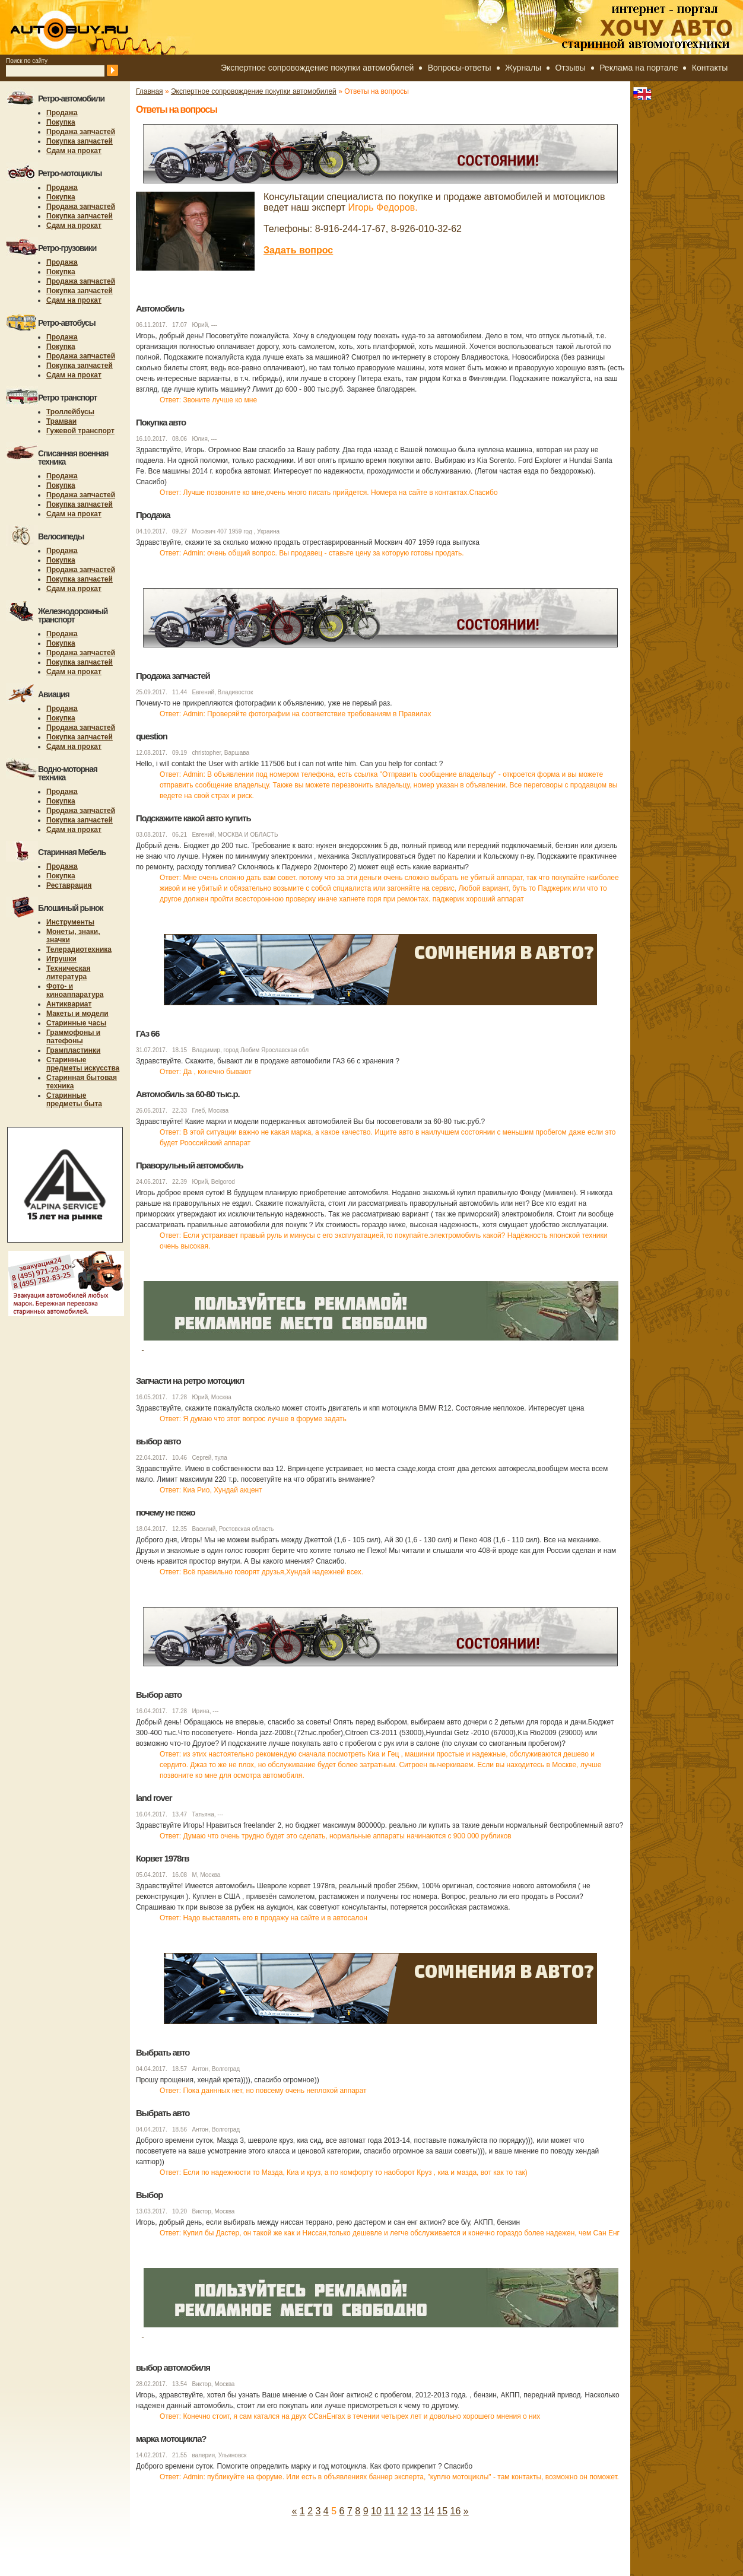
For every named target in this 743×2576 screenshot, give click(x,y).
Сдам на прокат (73, 151)
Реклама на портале (638, 67)
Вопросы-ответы (459, 67)
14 (429, 2511)
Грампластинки (73, 1050)
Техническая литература (68, 972)
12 (403, 2511)
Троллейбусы (70, 412)
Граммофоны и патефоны (73, 1036)
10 (376, 2511)
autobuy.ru (98, 27)
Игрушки (61, 959)
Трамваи (61, 421)
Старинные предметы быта (74, 1099)
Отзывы (570, 67)
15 (442, 2511)
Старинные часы (76, 1023)
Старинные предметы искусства (82, 1064)
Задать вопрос (298, 250)
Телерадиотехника (79, 949)
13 (416, 2511)
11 (389, 2511)
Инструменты (70, 922)
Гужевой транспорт (80, 431)
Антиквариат (68, 1004)
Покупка (60, 122)
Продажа (62, 113)
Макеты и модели (77, 1013)
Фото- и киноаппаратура (75, 990)
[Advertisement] (352, 2543)
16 (455, 2511)
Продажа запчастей (80, 132)
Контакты (710, 67)
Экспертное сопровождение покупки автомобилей (317, 67)
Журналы (523, 67)
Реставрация (69, 885)
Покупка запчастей (79, 141)
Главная (149, 91)
